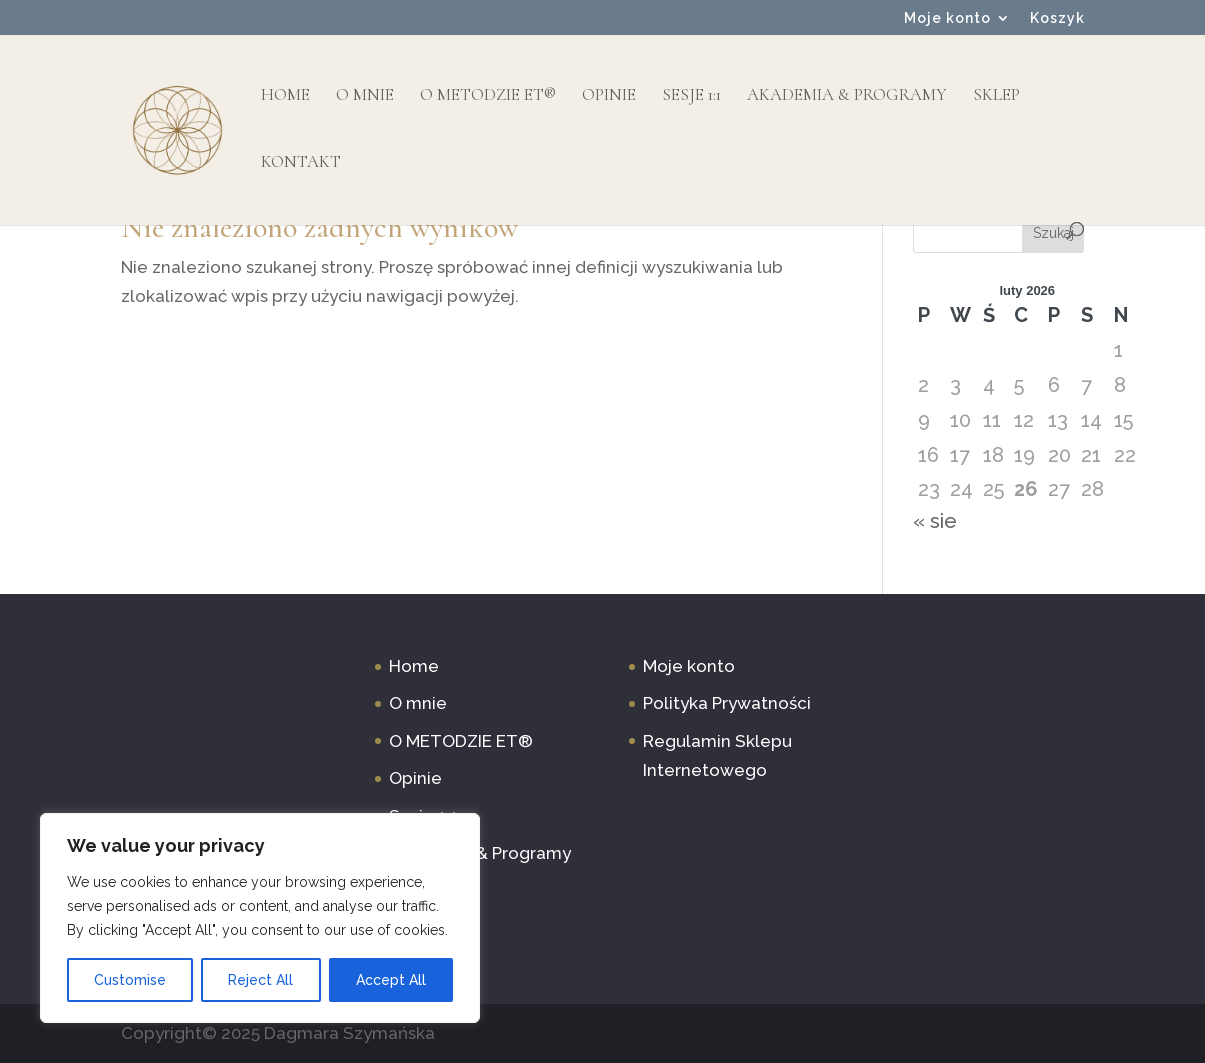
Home (285, 96)
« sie (935, 521)
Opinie (609, 96)
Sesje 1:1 (691, 96)
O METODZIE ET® (488, 96)
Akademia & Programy (847, 96)
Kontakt (301, 163)
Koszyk (1057, 18)
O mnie (365, 96)
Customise (130, 980)
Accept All (391, 980)
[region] (260, 918)
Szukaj (1053, 233)
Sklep (996, 96)
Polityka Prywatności (727, 703)
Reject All (260, 980)
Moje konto (947, 18)
